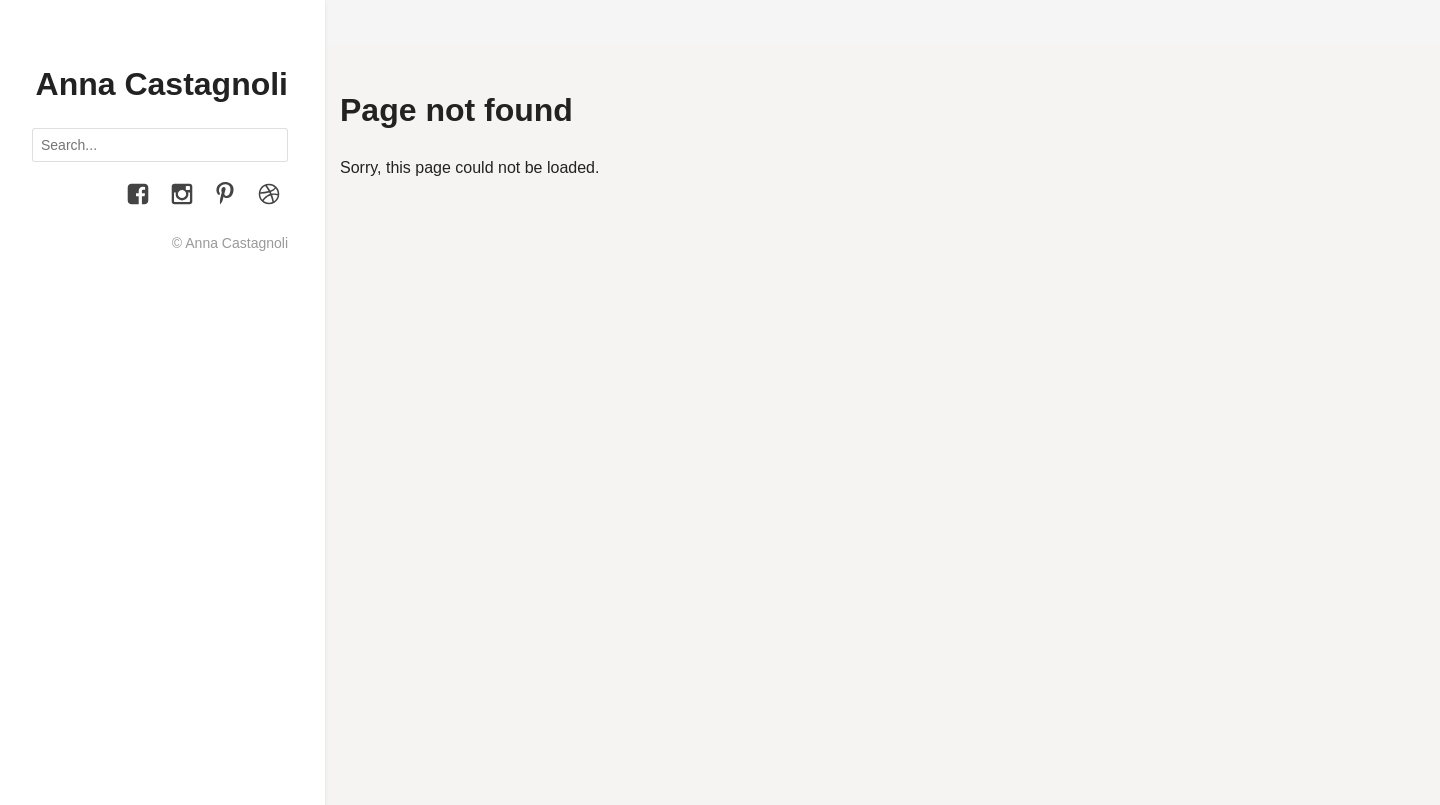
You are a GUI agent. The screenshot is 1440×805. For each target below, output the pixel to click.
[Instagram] (182, 197)
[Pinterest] (225, 197)
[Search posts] (160, 145)
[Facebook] (138, 197)
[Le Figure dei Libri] (269, 197)
